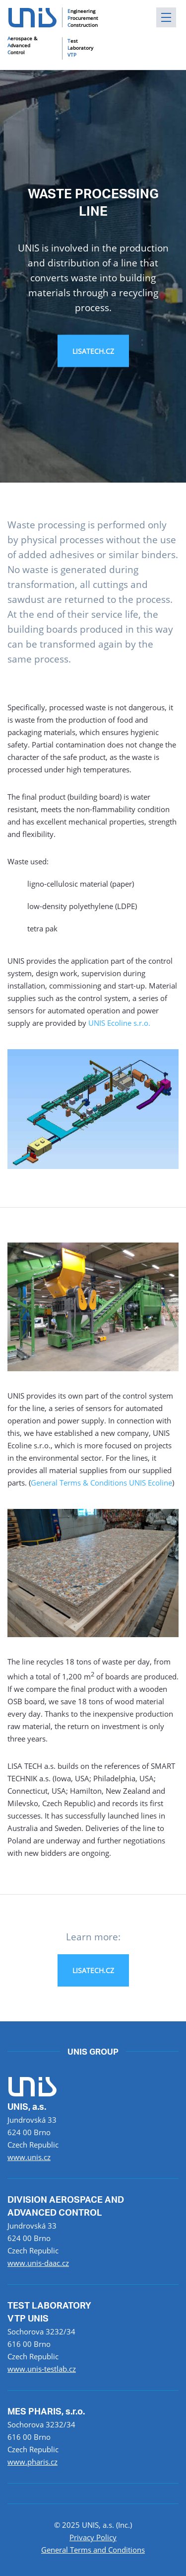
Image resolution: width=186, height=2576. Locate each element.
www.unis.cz (29, 2157)
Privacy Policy (93, 2537)
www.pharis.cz (32, 2462)
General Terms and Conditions (93, 2550)
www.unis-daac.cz (38, 2263)
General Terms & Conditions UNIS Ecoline (101, 1483)
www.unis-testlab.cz (41, 2369)
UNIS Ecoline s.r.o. (119, 1023)
